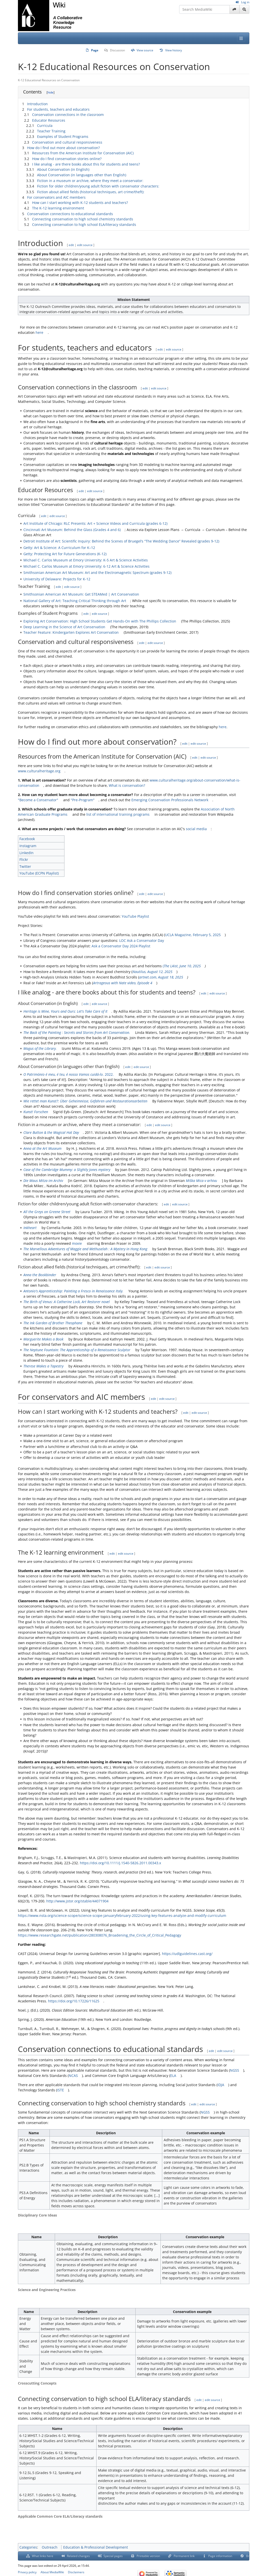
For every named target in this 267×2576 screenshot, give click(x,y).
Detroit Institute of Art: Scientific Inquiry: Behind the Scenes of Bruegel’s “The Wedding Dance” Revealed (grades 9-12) (121, 541)
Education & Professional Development (95, 2547)
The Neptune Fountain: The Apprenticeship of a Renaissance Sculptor (76, 1349)
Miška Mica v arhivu (201, 1180)
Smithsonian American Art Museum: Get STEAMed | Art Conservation (81, 594)
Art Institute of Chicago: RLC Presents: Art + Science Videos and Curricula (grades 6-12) (95, 523)
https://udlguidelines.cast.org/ (187, 1953)
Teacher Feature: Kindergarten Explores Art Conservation (71, 632)
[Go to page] (234, 9)
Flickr (23, 859)
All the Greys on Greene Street (46, 1211)
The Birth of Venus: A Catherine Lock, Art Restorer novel (66, 1301)
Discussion (117, 50)
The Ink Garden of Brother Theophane (52, 1323)
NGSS (234, 2070)
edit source (85, 245)
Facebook (27, 838)
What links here (42, 2556)
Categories (28, 2547)
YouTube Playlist (135, 916)
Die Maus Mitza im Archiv (43, 1180)
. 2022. (68, 1074)
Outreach (49, 2547)
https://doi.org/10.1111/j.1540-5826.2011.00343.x (120, 1863)
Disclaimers (76, 2572)
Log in (245, 2)
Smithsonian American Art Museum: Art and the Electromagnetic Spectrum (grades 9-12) (97, 572)
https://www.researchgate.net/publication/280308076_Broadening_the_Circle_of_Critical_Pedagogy (99, 1935)
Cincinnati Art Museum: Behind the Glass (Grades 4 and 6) (72, 529)
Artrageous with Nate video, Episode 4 (122, 982)
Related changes (78, 2556)
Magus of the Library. (40, 1048)
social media (196, 828)
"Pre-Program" (83, 800)
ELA (173, 2075)
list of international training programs (118, 814)
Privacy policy (27, 2572)
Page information (220, 2556)
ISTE (60, 2090)
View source (145, 50)
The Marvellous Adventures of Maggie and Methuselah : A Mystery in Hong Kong (85, 1248)
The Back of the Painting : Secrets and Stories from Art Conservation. (76, 1032)
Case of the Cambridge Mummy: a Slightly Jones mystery (66, 1169)
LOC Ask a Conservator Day (141, 940)
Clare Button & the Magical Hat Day (51, 1132)
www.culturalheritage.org (39, 771)
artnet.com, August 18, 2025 (161, 977)
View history (173, 50)
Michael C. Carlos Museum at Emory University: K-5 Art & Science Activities (85, 560)
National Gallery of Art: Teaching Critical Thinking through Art (74, 600)
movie (77, 1243)
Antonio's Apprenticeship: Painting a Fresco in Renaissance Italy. (73, 1291)
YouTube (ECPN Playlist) (39, 873)
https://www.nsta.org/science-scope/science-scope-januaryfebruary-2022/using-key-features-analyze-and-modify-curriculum (122, 1915)
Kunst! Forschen (35, 1111)
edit (71, 245)
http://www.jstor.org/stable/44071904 (77, 1901)
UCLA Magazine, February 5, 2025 (193, 934)
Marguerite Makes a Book (43, 1339)
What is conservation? (127, 785)
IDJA (220, 2084)
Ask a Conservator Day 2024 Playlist (121, 946)
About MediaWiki (52, 2572)
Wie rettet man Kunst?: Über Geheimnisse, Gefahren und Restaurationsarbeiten (85, 1101)
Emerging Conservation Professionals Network (169, 800)
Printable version (148, 2556)
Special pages (113, 2556)
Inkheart (30, 1227)
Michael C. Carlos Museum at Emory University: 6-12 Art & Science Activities (86, 566)
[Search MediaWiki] (204, 9)
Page (94, 50)
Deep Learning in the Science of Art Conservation (64, 626)
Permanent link (184, 2556)
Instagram (27, 845)
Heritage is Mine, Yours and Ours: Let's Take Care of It (65, 1011)
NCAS (73, 2075)
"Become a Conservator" (38, 800)
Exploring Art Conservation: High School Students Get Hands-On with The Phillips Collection (99, 621)
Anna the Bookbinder (39, 1274)
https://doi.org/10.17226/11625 (73, 2001)
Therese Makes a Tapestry (43, 1366)
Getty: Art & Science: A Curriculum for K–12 (59, 547)
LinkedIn (26, 852)
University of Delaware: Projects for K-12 (56, 579)
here (39, 332)
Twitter (25, 866)
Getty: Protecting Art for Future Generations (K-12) (65, 553)
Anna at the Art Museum (42, 1148)
